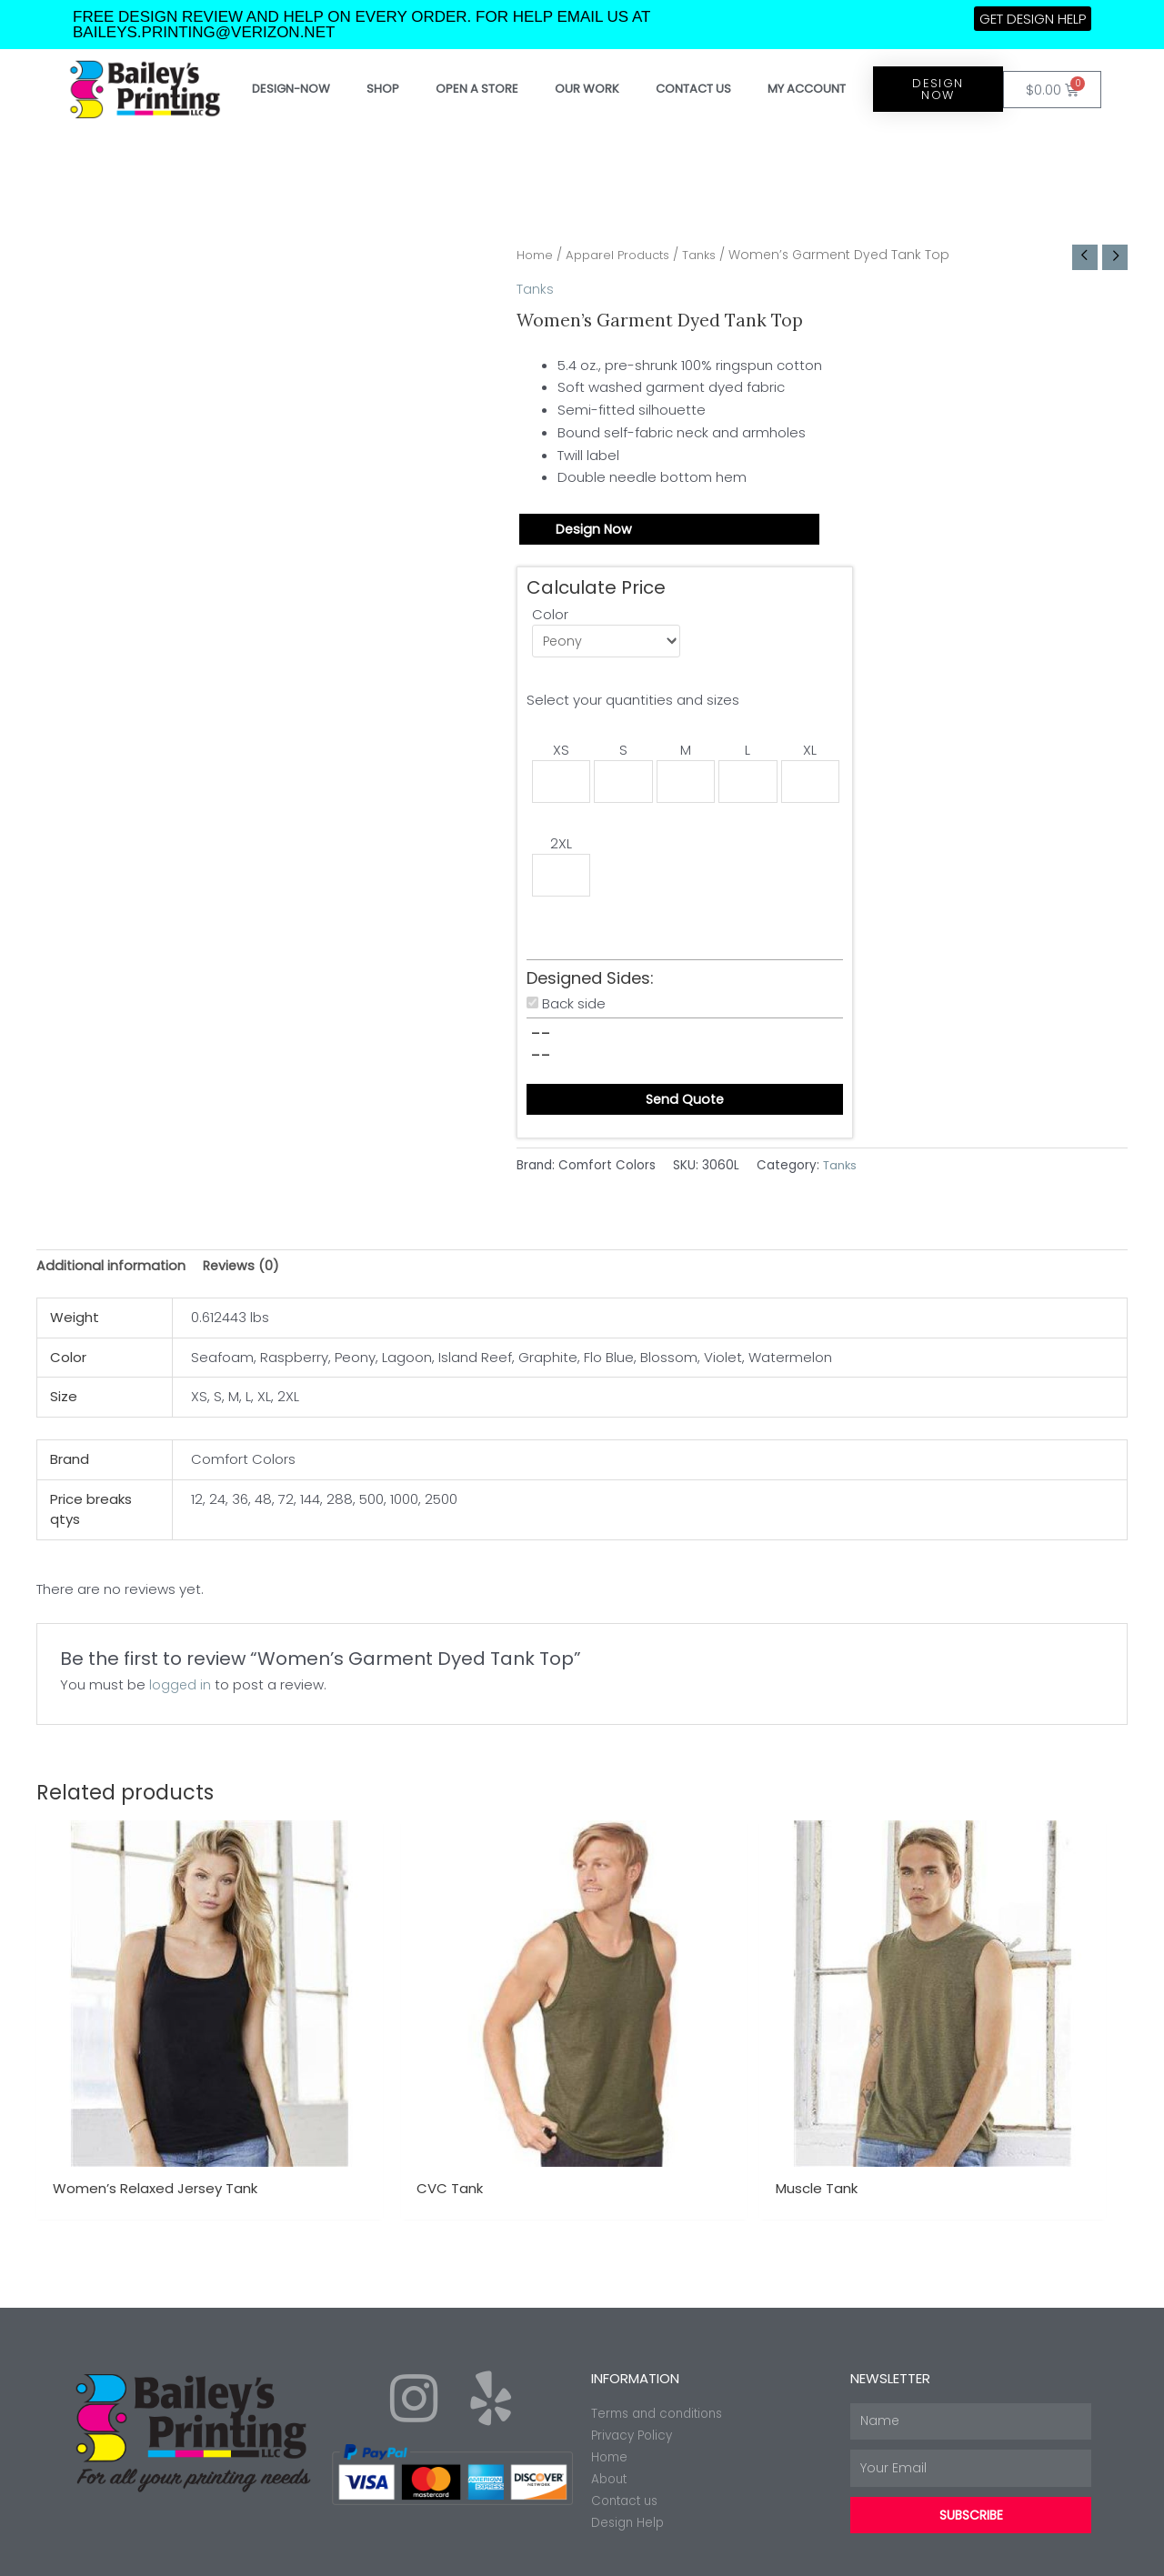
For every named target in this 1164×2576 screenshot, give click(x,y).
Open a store (477, 88)
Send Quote (685, 1108)
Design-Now (291, 88)
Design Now (595, 530)
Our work (587, 88)
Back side (574, 1011)
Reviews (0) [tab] (244, 1276)
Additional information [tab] (111, 1276)
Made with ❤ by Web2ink (1023, 2553)
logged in (180, 1695)
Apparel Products (624, 255)
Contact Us (693, 88)
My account (807, 88)
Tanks (711, 255)
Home (536, 255)
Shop (382, 88)
